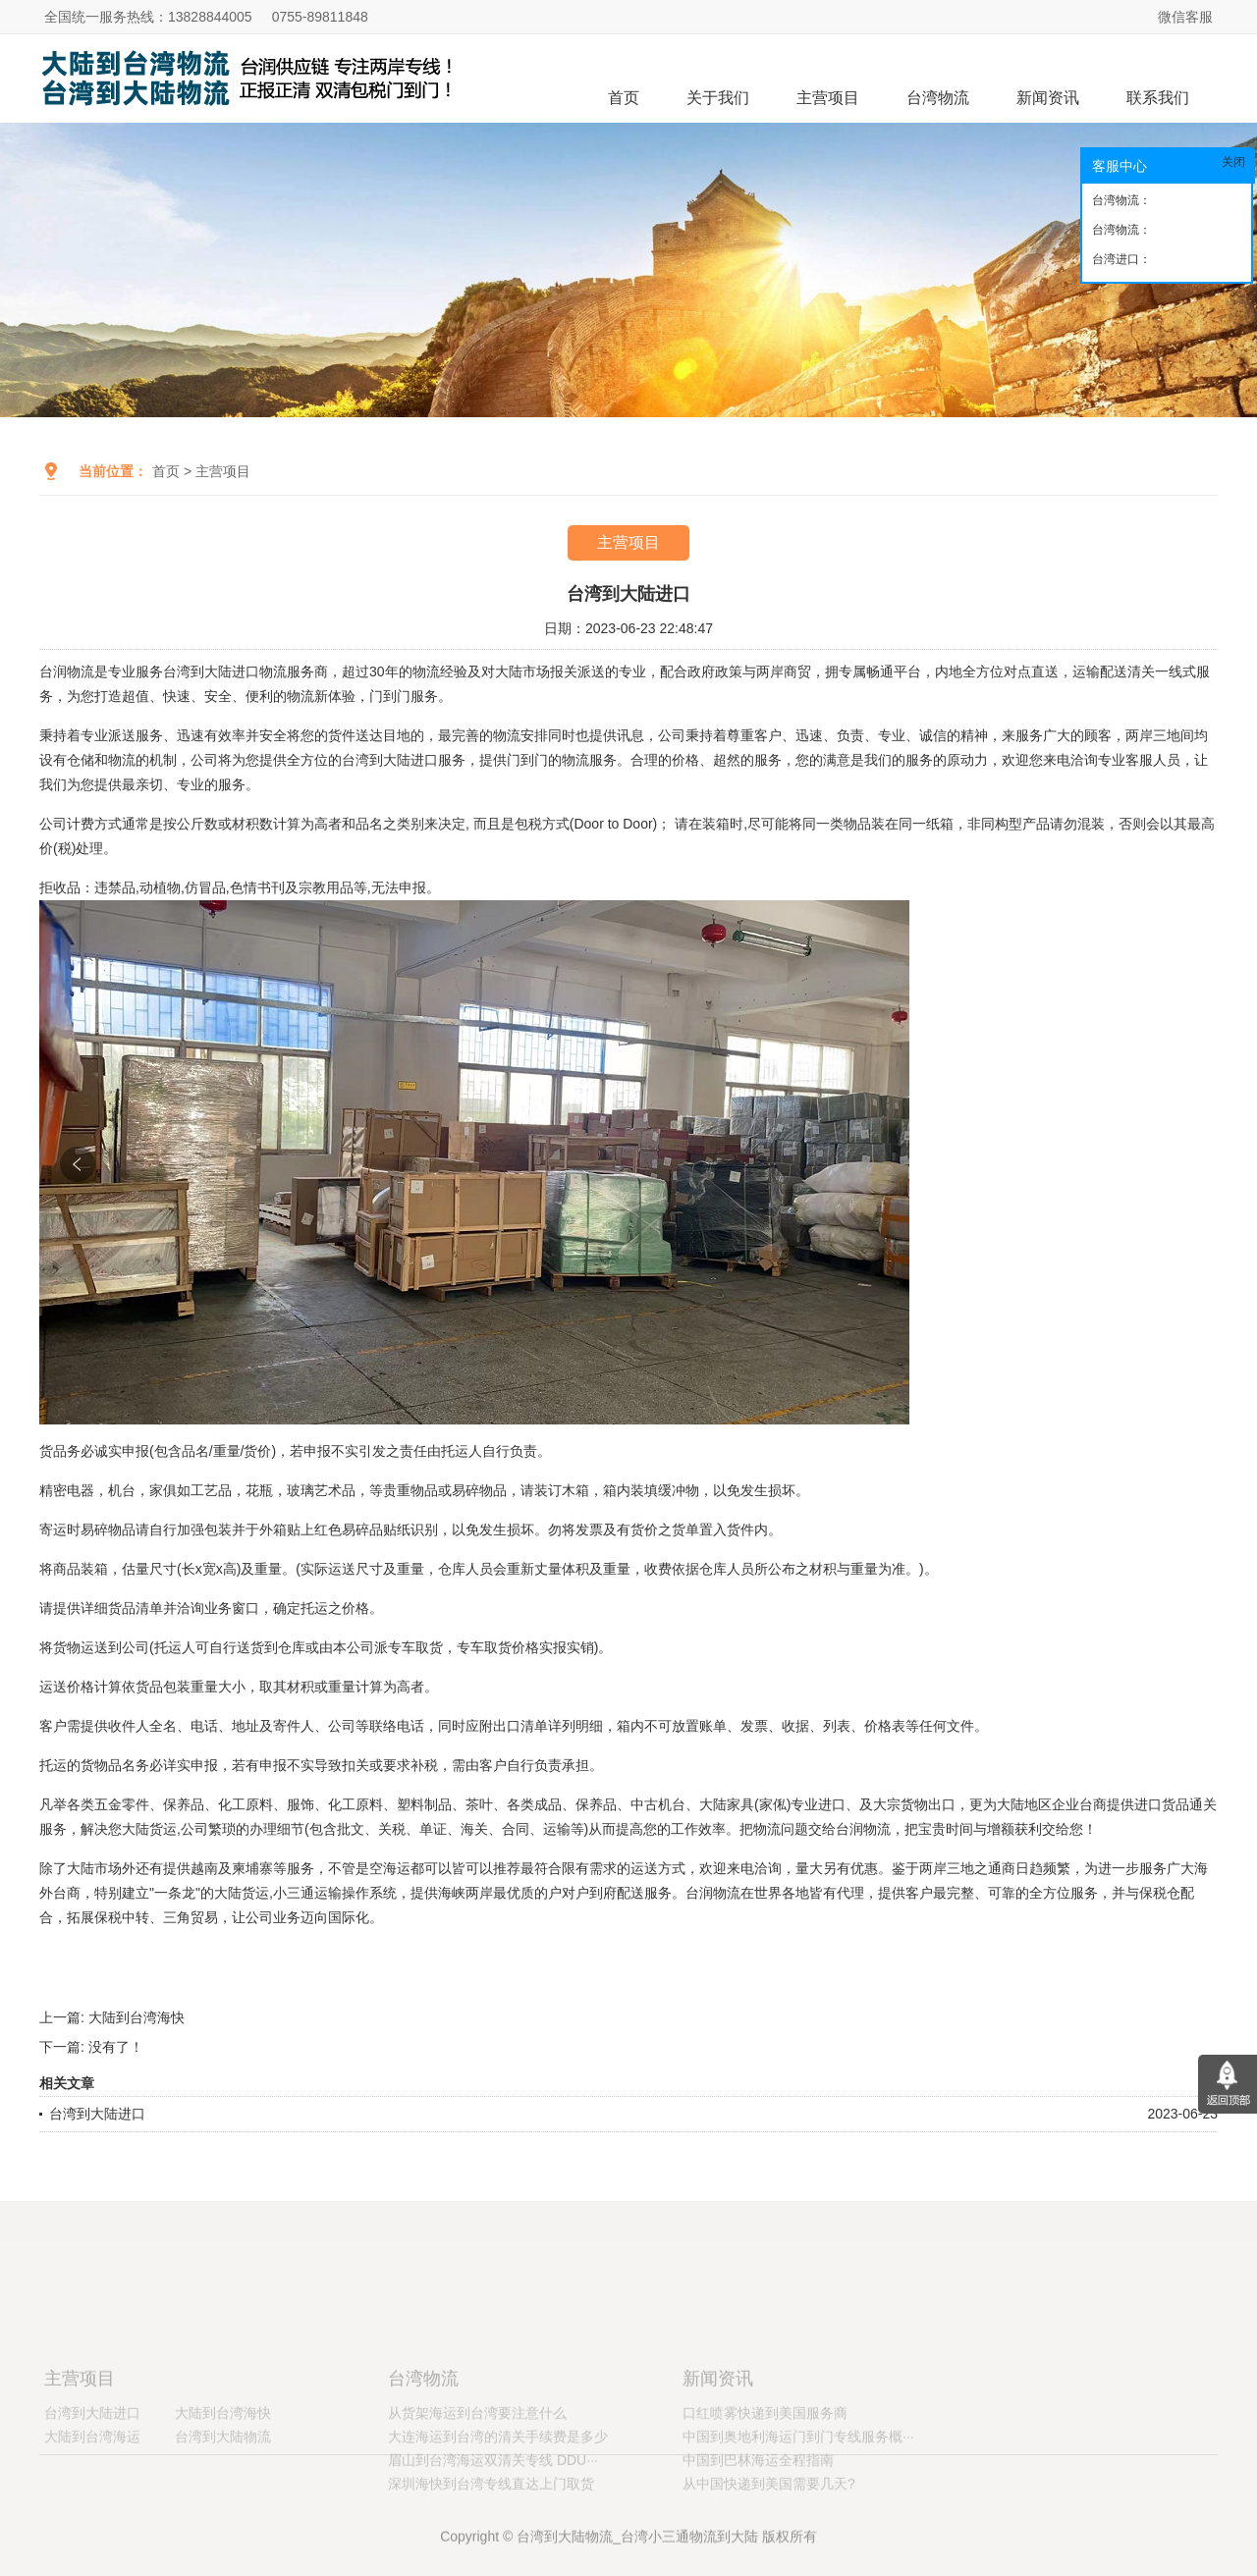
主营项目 (827, 97)
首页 (623, 97)
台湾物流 (937, 97)
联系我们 (1157, 97)
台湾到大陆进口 (97, 2113)
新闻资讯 (1047, 97)
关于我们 (717, 97)
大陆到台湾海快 (136, 2017)
